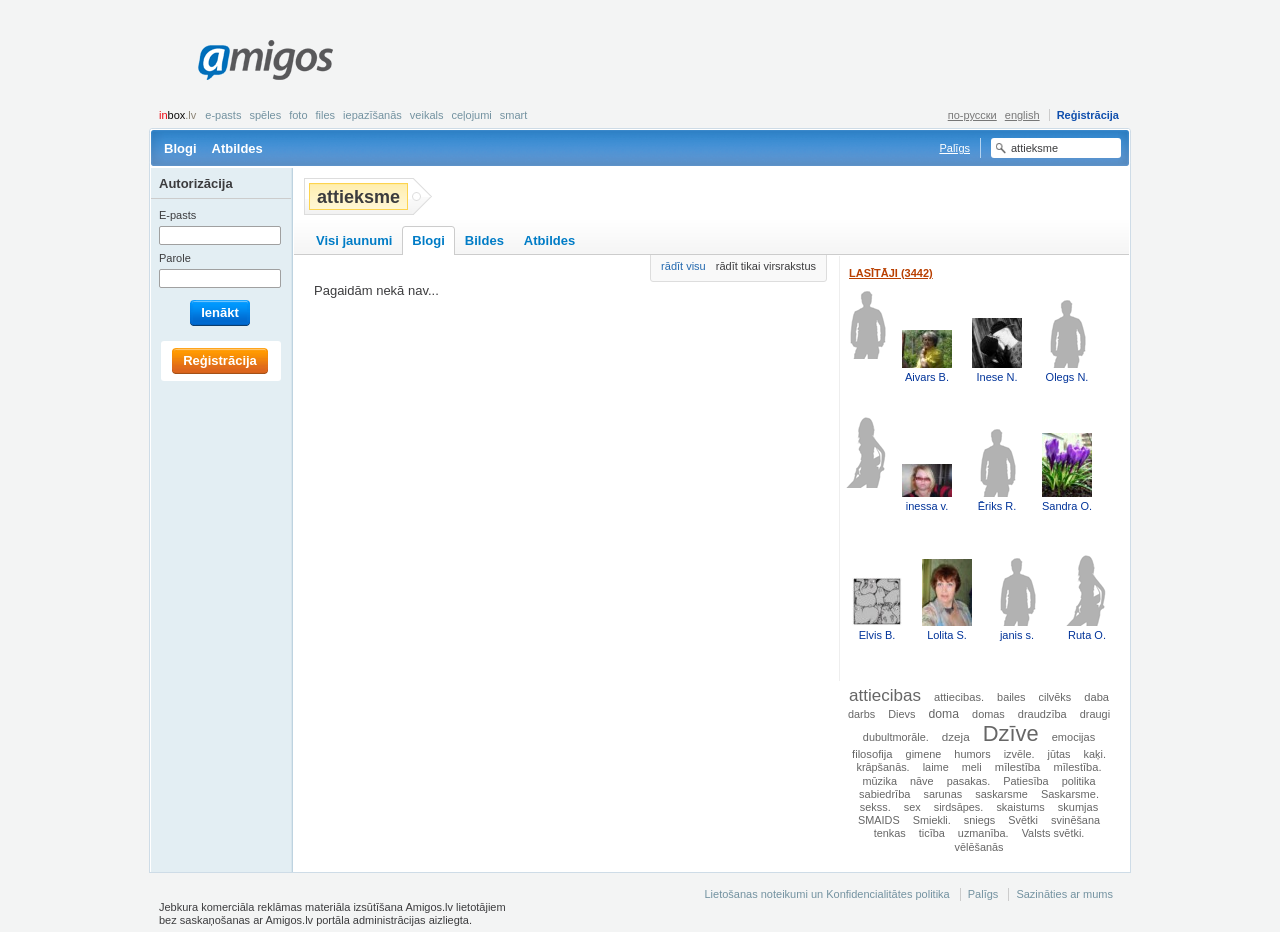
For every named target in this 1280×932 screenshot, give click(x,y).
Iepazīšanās (372, 115)
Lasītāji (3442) (891, 273)
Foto (298, 115)
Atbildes (237, 148)
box (177, 115)
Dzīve (1011, 733)
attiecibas (885, 695)
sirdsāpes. (959, 807)
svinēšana (1075, 820)
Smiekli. (932, 820)
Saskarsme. (1070, 794)
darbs (861, 714)
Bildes (484, 240)
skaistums (1020, 807)
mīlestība (1018, 767)
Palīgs (954, 148)
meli (972, 767)
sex (912, 807)
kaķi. (1095, 754)
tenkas (890, 833)
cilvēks (1055, 697)
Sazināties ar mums (1064, 894)
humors (972, 754)
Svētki (1023, 820)
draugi (1095, 714)
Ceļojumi (471, 115)
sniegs (979, 820)
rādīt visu (683, 266)
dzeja (956, 736)
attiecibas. (959, 697)
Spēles (265, 115)
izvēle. (1019, 754)
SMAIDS (879, 820)
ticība (932, 833)
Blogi (180, 148)
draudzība (1042, 714)
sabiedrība (884, 794)
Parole (175, 258)
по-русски (972, 115)
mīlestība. (1077, 767)
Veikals (427, 115)
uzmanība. (983, 833)
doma (944, 714)
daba (1096, 697)
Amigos (265, 60)
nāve (922, 781)
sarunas (942, 794)
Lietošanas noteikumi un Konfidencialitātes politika (826, 894)
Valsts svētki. (1053, 833)
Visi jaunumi (354, 240)
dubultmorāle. (896, 737)
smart (514, 115)
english (1022, 115)
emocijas (1073, 737)
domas (988, 714)
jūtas (1059, 754)
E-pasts (223, 115)
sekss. (875, 807)
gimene (924, 754)
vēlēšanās (979, 847)
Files (326, 115)
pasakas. (969, 781)
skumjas (1078, 807)
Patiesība (1025, 781)
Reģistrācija (1088, 115)
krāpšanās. (882, 767)
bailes (1011, 697)
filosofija (872, 754)
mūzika (879, 781)
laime (936, 767)
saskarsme (1001, 794)
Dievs (901, 714)
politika (1079, 781)
